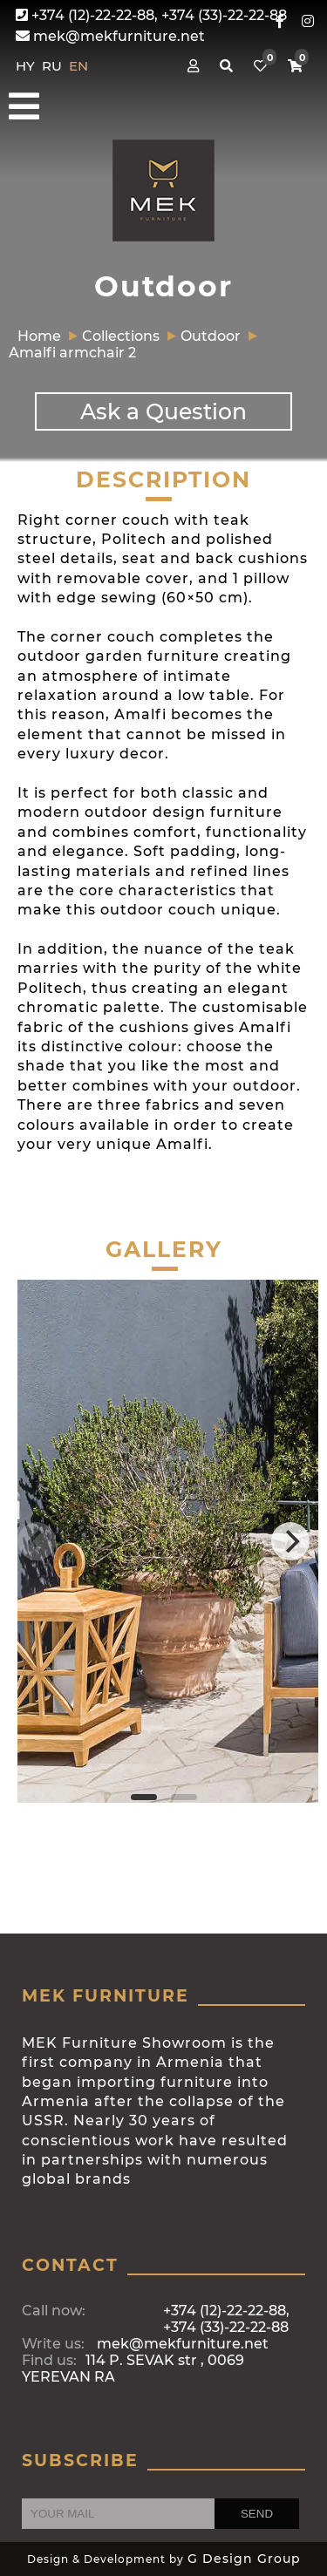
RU (53, 66)
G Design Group (244, 2558)
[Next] (290, 1541)
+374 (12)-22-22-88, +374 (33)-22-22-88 (151, 15)
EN (78, 66)
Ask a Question (163, 411)
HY (27, 66)
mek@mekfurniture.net (110, 36)
